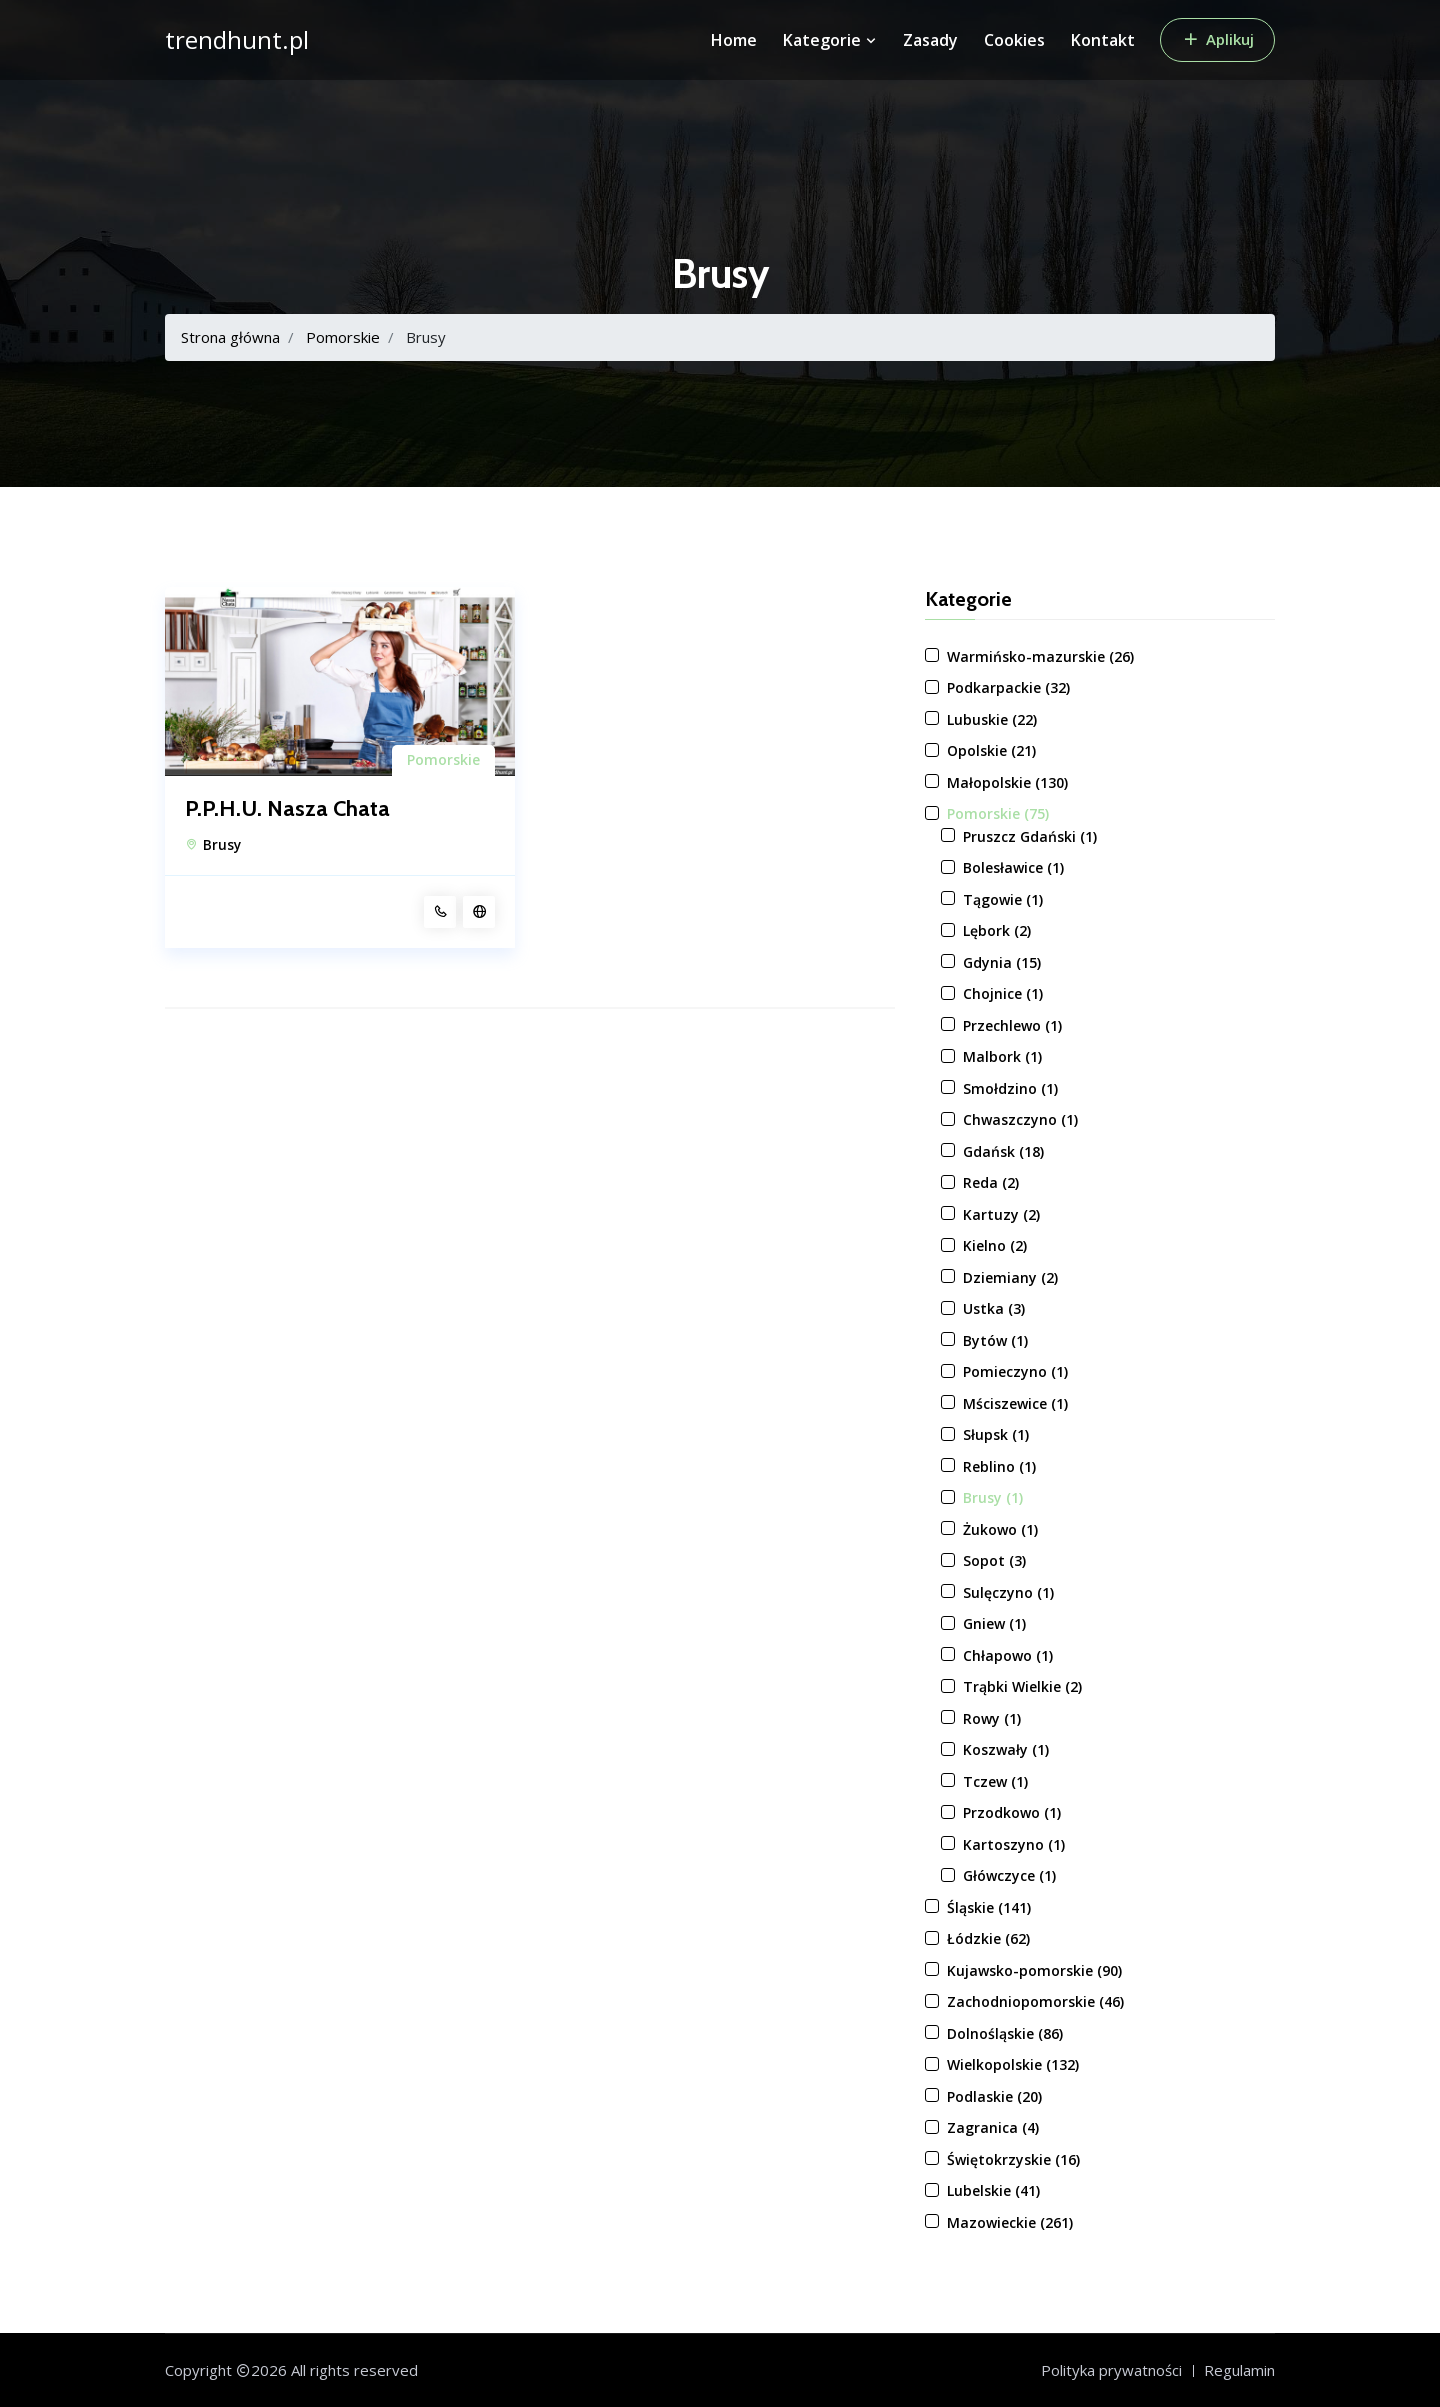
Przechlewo (1012, 1025)
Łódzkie (988, 1938)
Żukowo (1000, 1529)
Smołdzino (1010, 1088)
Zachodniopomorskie (1035, 2001)
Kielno (995, 1245)
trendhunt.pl (237, 40)
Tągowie (1003, 899)
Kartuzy (1001, 1214)
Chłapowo (1008, 1655)
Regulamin (1239, 2370)
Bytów (995, 1340)
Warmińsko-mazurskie (1040, 656)
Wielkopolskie (1013, 2064)
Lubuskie (992, 719)
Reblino (999, 1466)
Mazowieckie (1010, 2222)
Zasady (930, 40)
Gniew (994, 1623)
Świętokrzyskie (1013, 2159)
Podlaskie (994, 2096)
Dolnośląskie (1005, 2033)
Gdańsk (1003, 1151)
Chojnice (1003, 993)
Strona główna (230, 337)
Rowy (992, 1718)
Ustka (994, 1308)
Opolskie (991, 750)
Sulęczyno (1008, 1592)
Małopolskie (1007, 782)
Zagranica (993, 2127)
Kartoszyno (1014, 1844)
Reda (991, 1182)
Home (734, 40)
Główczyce (1009, 1875)
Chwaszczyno (1020, 1119)
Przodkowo (1012, 1812)
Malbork (1002, 1056)
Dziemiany (1010, 1277)
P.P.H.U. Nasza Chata (287, 809)
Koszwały (1006, 1749)
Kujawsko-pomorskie (1034, 1970)
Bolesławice (1013, 867)
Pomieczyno (1015, 1371)
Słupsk (996, 1434)
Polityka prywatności (1111, 2370)
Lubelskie (993, 2190)
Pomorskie (343, 337)
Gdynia (1002, 962)
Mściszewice (1015, 1403)
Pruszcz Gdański (1030, 836)
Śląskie (989, 1907)
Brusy (222, 845)
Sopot (994, 1560)
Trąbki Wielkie (1022, 1686)
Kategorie (830, 40)
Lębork (997, 930)
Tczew (995, 1781)
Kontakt (1103, 40)
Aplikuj (1217, 39)
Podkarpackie (1008, 687)
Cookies (1014, 40)
